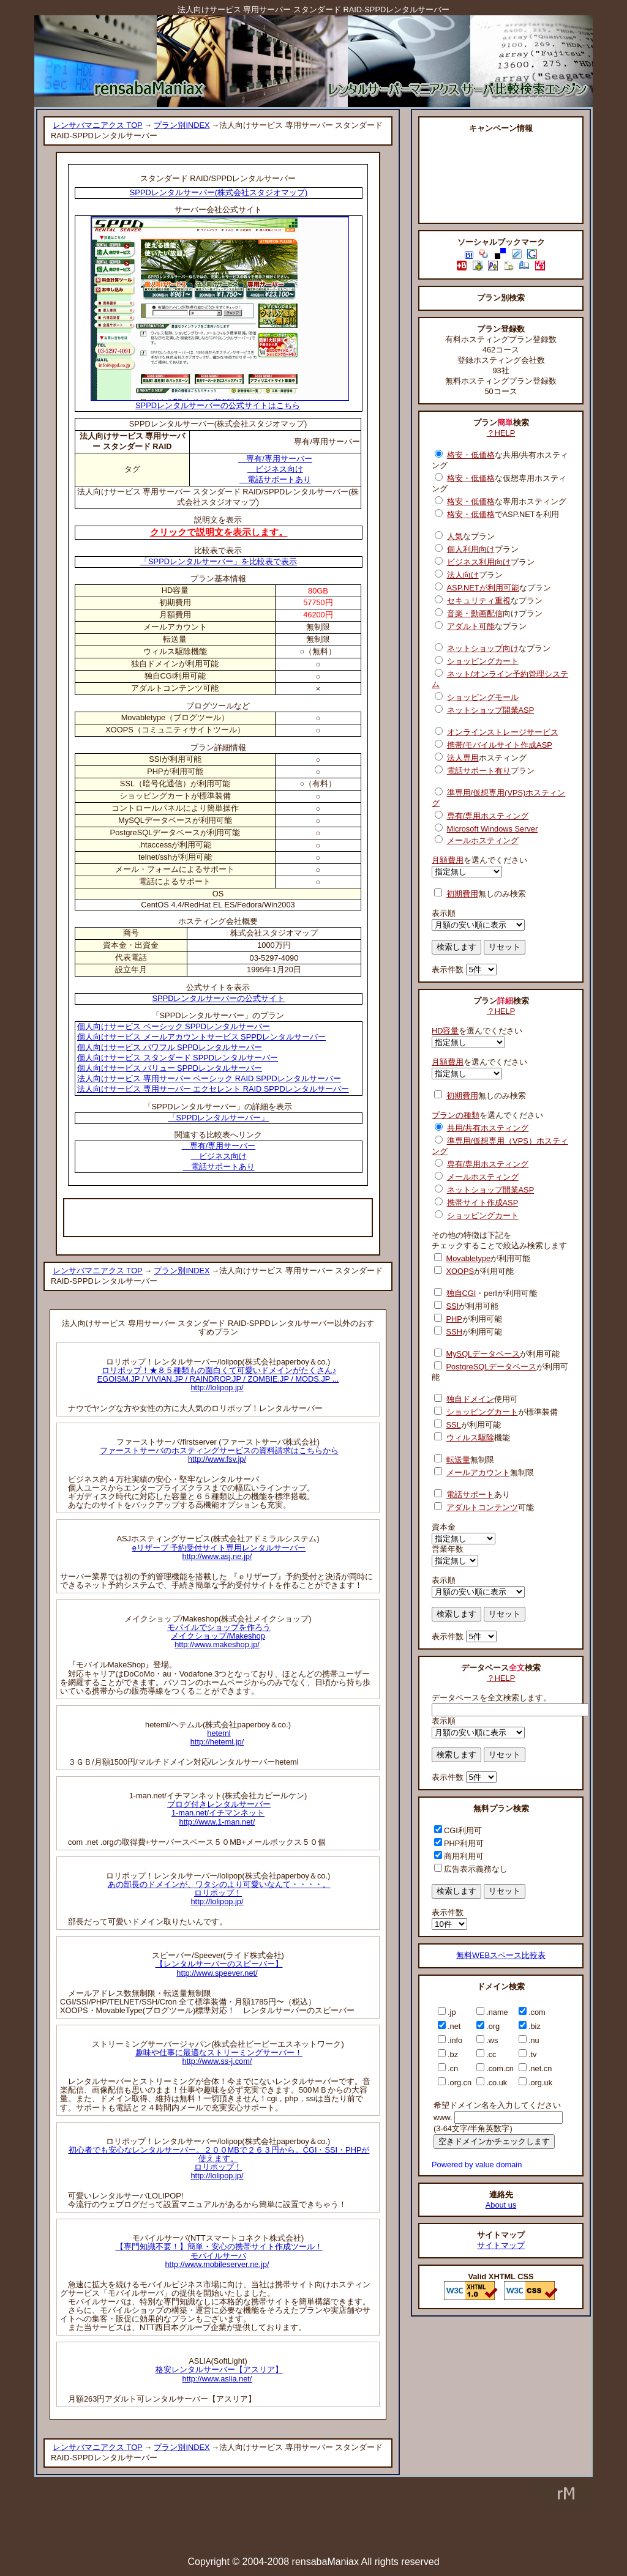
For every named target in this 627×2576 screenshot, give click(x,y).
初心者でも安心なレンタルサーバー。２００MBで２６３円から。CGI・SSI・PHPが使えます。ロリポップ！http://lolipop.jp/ (219, 2162)
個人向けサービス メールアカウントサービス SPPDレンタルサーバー (201, 1036)
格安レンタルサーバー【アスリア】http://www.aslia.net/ (219, 2374)
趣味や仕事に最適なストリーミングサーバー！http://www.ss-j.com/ (218, 2057)
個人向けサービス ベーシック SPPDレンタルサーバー (173, 1026)
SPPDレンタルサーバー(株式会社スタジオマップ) (218, 192)
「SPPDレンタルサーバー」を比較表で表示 (218, 561)
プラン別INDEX (181, 125)
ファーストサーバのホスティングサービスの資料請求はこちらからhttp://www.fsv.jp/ (219, 1455)
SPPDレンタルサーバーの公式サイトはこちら (220, 401)
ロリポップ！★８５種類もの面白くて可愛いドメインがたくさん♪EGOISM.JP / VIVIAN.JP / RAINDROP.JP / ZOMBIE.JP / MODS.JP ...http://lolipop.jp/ (218, 1379)
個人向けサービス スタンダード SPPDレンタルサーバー (177, 1057)
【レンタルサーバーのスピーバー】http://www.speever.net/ (219, 1968)
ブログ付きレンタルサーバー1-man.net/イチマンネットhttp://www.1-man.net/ (219, 1813)
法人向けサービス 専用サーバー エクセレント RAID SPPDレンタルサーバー (213, 1088)
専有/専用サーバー (275, 458)
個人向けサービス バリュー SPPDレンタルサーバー (169, 1068)
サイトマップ (501, 2245)
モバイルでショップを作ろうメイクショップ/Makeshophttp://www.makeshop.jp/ (219, 1636)
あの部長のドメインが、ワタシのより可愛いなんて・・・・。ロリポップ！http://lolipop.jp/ (219, 1893)
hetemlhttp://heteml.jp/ (217, 1737)
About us (501, 2204)
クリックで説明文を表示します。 (219, 532)
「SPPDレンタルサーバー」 (218, 1117)
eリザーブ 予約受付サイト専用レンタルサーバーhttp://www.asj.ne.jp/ (219, 1552)
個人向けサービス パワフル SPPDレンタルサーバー (169, 1047)
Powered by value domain (477, 2164)
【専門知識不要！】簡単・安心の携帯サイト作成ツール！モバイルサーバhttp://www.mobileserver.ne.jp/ (219, 2255)
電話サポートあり (275, 479)
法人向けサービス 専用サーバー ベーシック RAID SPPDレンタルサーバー (209, 1078)
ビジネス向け (275, 469)
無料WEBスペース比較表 (501, 1955)
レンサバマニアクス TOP (98, 125)
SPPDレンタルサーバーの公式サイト (218, 998)
